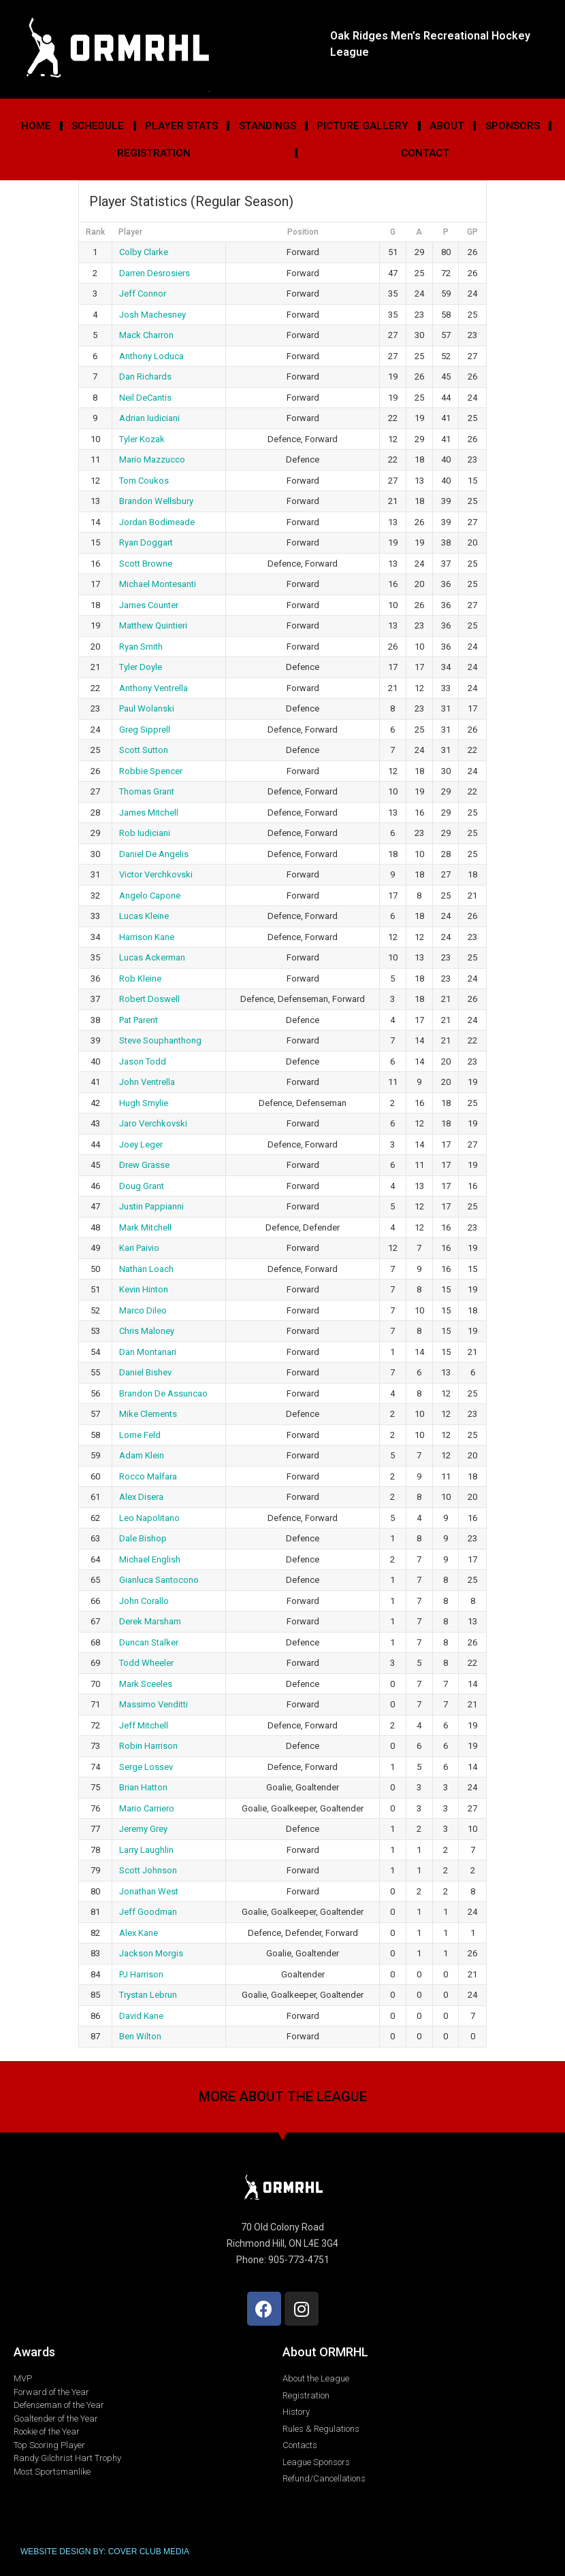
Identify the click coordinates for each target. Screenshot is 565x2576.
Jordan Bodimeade (157, 522)
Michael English (149, 1559)
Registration (154, 153)
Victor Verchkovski (156, 874)
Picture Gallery (362, 126)
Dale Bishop (143, 1538)
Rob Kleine (140, 978)
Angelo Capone (149, 895)
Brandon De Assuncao (163, 1393)
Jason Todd (142, 1061)
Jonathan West (148, 1891)
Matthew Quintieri (153, 625)
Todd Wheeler (146, 1663)
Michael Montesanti (157, 584)
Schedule (97, 126)
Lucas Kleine (144, 916)
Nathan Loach (146, 1269)
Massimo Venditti (153, 1704)
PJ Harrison (141, 1974)
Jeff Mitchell (143, 1725)
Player (130, 232)
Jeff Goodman (148, 1912)
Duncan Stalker (148, 1642)
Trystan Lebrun (148, 1995)
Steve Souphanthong (160, 1040)
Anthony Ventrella (153, 688)
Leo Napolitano (149, 1518)
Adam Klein (141, 1455)
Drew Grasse (144, 1165)
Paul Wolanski (146, 708)
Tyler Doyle (140, 667)
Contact (425, 153)
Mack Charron (146, 335)
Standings (267, 126)
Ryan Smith (141, 646)
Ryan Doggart (146, 542)
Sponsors (512, 126)
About (447, 126)
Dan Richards (145, 376)
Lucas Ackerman (152, 957)
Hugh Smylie (143, 1103)
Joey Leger (141, 1144)
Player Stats (181, 126)
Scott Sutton (143, 750)
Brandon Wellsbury (156, 501)
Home (36, 126)
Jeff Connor (142, 293)
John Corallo (144, 1601)
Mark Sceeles (145, 1684)
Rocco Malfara (148, 1476)
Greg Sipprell (144, 729)
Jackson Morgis (151, 1953)
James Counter (148, 605)
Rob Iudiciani (144, 833)
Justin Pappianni (151, 1206)
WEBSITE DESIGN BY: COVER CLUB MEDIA (104, 2551)
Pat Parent (138, 1020)
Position (303, 232)
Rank (95, 232)
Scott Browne (145, 563)
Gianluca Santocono (159, 1580)
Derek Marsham (150, 1621)
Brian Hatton (143, 1787)
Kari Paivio (139, 1248)
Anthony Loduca (151, 356)
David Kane (141, 2016)
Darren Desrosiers (154, 273)
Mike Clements (148, 1414)
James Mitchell (148, 812)
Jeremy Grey (143, 1829)
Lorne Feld (140, 1435)
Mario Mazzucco (152, 459)
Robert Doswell (149, 999)
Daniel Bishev (145, 1372)
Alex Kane (138, 1933)
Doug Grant (141, 1186)
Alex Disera (141, 1497)
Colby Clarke (143, 252)
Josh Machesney (152, 315)
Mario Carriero (146, 1808)
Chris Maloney (146, 1331)
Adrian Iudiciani (149, 418)
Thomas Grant (146, 791)
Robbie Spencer (150, 771)
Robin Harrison (148, 1746)
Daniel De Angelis (154, 854)
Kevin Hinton (143, 1289)
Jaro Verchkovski (153, 1123)
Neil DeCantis (145, 397)
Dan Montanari (147, 1352)
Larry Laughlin (146, 1850)
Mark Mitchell (145, 1227)
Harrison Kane (146, 937)
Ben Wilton (140, 2036)
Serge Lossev (146, 1767)
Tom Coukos (144, 480)
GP (472, 232)
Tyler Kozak (142, 439)
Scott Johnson (148, 1870)
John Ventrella (147, 1082)
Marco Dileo (143, 1310)
